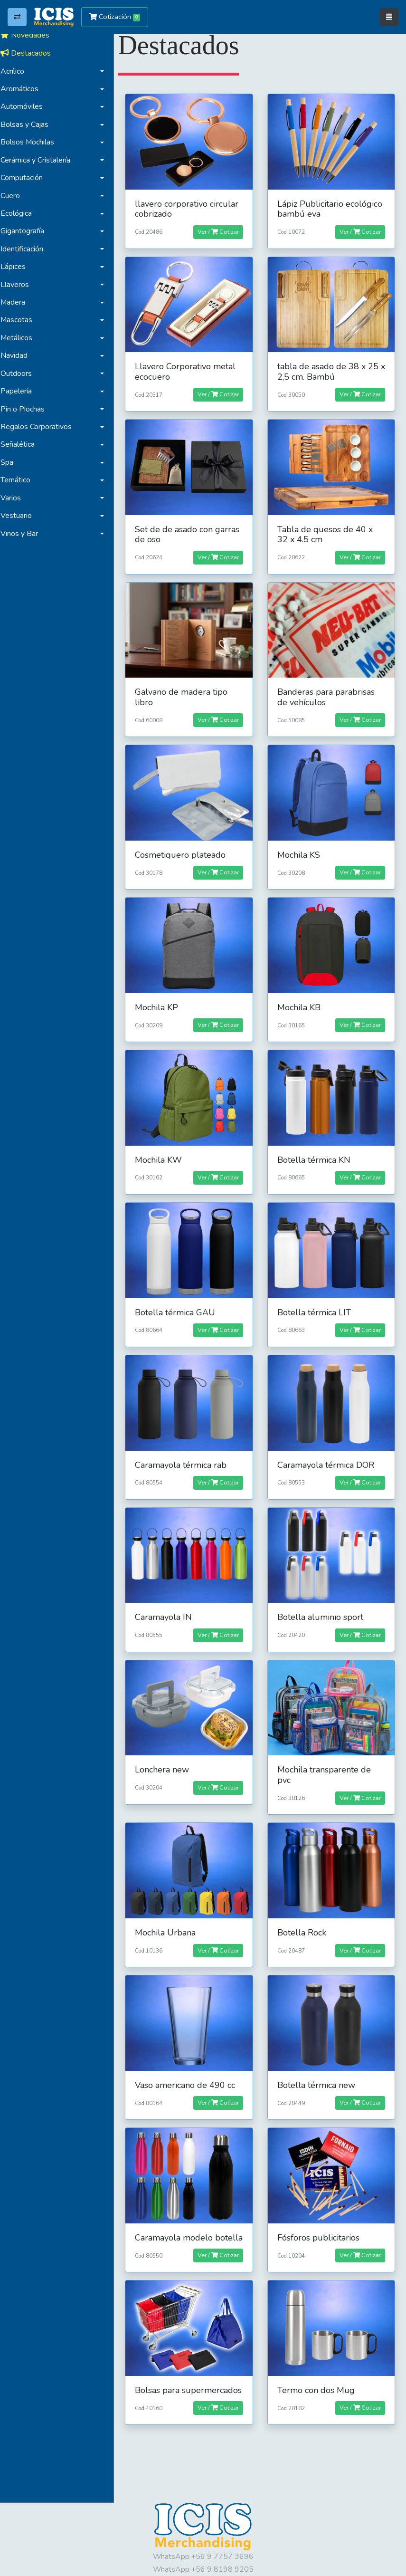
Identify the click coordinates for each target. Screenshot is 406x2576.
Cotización (114, 16)
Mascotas (21, 320)
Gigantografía (27, 231)
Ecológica (21, 213)
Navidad (18, 355)
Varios (15, 498)
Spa (11, 462)
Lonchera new (167, 1751)
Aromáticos (24, 89)
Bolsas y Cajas (29, 124)
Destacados (30, 53)
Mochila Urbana (170, 1912)
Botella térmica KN (316, 1148)
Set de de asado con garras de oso (192, 529)
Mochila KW (163, 1148)
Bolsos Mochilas (32, 142)
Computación (26, 177)
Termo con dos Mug (318, 2375)
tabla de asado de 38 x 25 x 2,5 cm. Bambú (330, 368)
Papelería (21, 391)
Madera (17, 302)
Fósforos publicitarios (321, 2214)
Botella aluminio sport (323, 1600)
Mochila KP (161, 997)
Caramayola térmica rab (185, 1449)
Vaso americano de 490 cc (190, 2062)
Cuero (15, 196)
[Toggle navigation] (389, 17)
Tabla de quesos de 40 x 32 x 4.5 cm (327, 529)
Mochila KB (301, 997)
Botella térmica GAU (180, 1298)
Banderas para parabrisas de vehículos (328, 690)
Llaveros (19, 284)
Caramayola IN (168, 1600)
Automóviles (26, 106)
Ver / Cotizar (220, 230)
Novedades (29, 35)
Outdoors (21, 373)
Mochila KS (301, 846)
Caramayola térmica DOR (328, 1449)
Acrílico (17, 71)
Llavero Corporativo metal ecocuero (190, 368)
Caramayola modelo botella (178, 2219)
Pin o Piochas (27, 409)
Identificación (26, 249)
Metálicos (21, 338)
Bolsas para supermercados (169, 2380)
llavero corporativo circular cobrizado (191, 207)
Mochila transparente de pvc (326, 1756)
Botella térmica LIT (316, 1298)
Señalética (22, 444)
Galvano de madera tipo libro (186, 690)
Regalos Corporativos (40, 426)
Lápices (17, 266)
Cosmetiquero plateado (185, 846)
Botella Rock (304, 1912)
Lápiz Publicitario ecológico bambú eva (332, 207)
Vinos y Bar (24, 533)
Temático (20, 480)
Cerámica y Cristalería (40, 160)
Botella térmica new (319, 2062)
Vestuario (21, 515)
